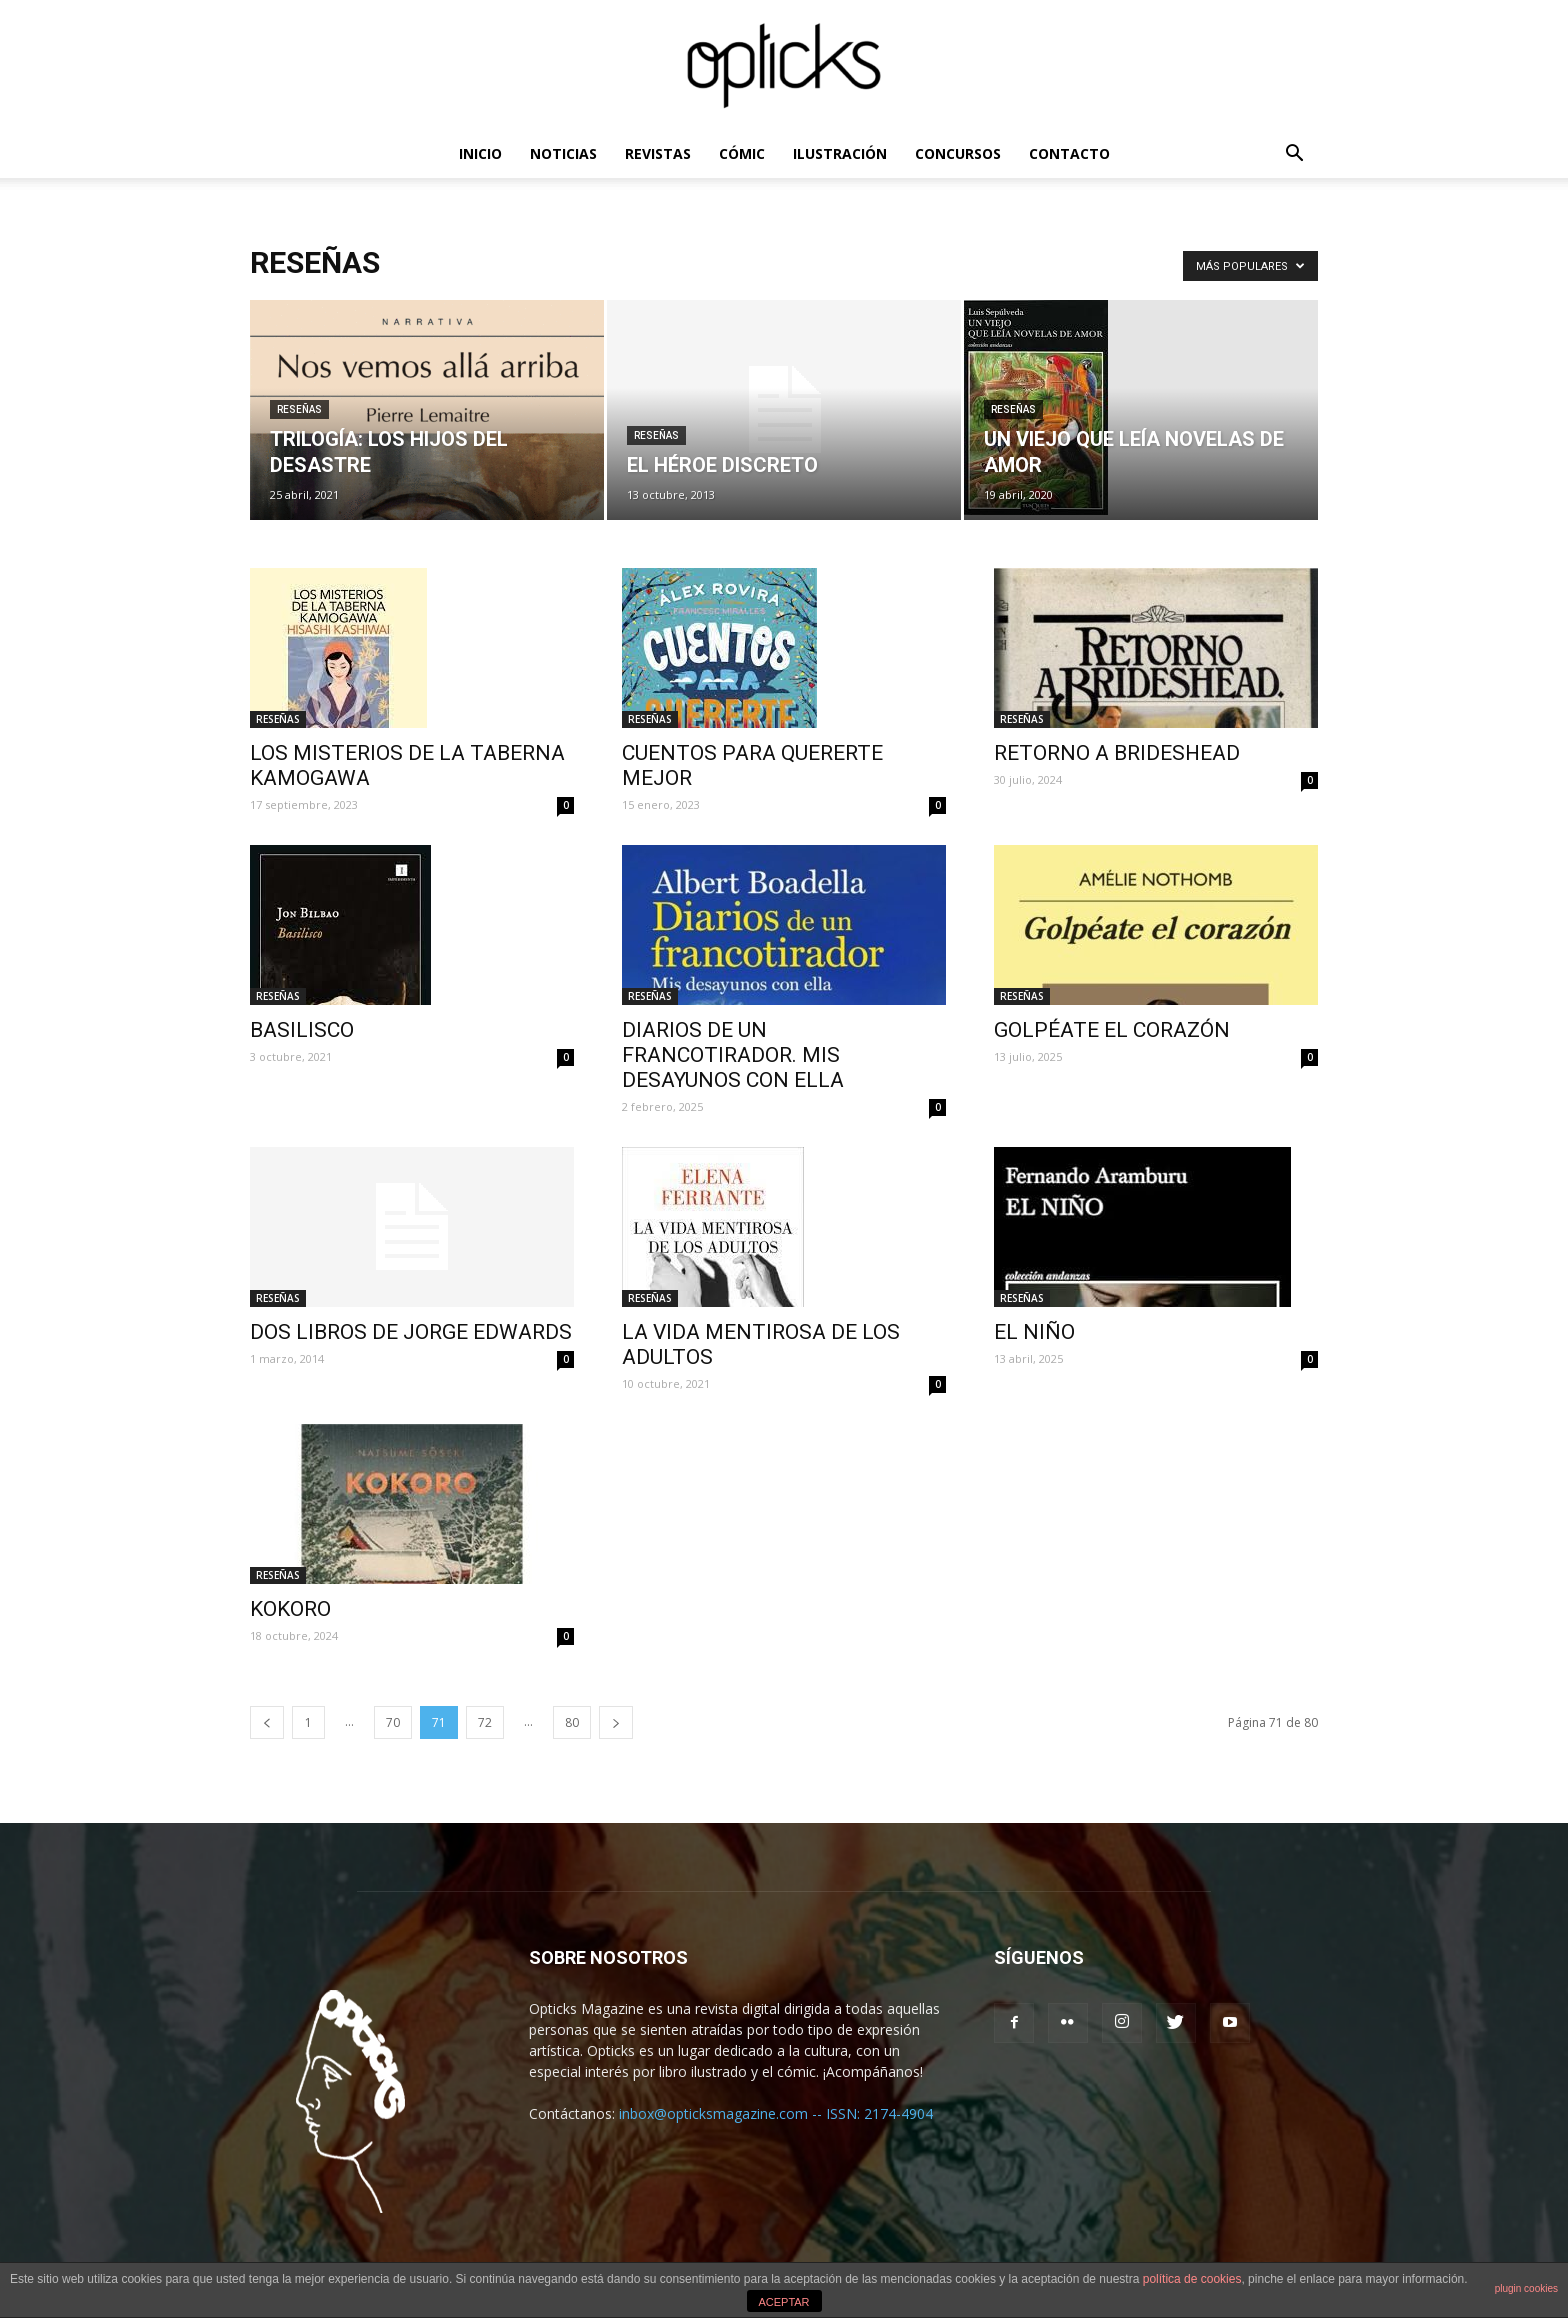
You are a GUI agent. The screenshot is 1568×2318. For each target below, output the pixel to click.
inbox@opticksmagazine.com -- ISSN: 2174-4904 (776, 2113)
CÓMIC (742, 153)
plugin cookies (1526, 2288)
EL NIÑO (1034, 1332)
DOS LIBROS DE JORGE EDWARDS (411, 1332)
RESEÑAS (299, 409)
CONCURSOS (958, 153)
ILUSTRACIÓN (840, 153)
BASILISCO (302, 1030)
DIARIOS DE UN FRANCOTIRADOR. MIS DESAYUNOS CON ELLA (733, 1055)
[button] (1294, 155)
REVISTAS (658, 153)
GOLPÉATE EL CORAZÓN (1112, 1030)
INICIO (480, 153)
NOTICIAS (563, 153)
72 (485, 1722)
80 (572, 1722)
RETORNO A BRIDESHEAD (1117, 753)
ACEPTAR (783, 2302)
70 (393, 1722)
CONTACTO (1069, 153)
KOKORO (290, 1609)
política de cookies (1192, 2279)
